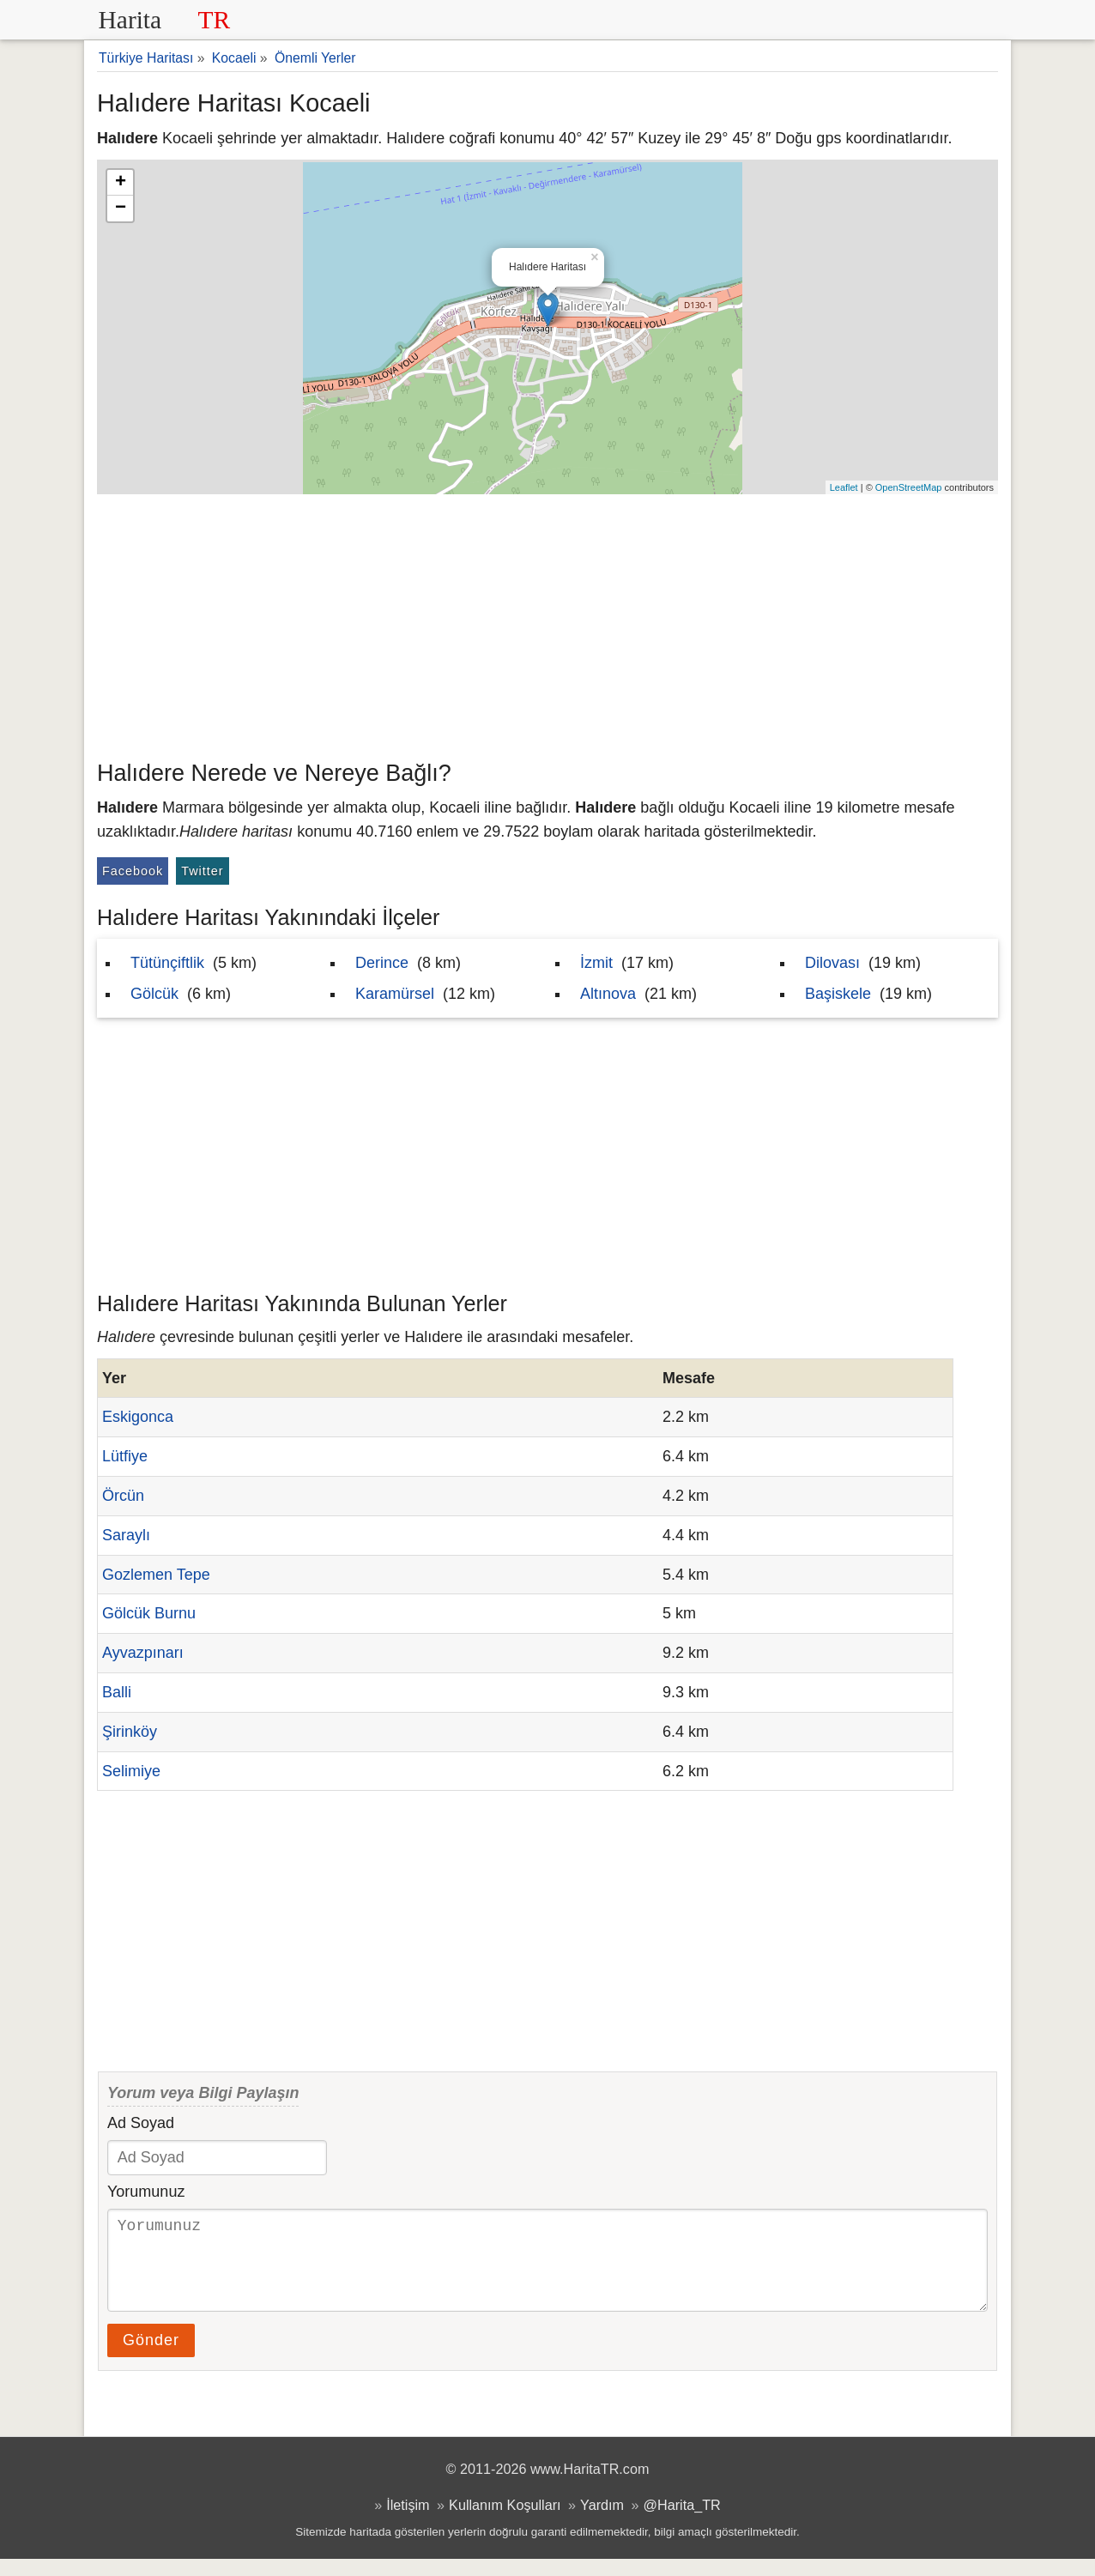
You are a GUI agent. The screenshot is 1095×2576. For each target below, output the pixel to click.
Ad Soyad (140, 2123)
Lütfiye (125, 1456)
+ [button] (120, 183)
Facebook (132, 871)
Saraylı (126, 1535)
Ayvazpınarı (143, 1652)
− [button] (120, 208)
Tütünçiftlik (167, 962)
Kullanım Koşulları (504, 2522)
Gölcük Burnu (149, 1613)
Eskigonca (137, 1416)
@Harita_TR (682, 2522)
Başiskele (838, 993)
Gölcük (154, 993)
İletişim (407, 2522)
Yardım (602, 2522)
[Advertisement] (547, 623)
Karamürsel (394, 993)
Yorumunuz (146, 2191)
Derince (381, 962)
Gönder (151, 2357)
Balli (116, 1692)
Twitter (202, 871)
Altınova (608, 993)
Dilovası (832, 962)
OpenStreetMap (908, 487)
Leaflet (844, 487)
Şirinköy (129, 1731)
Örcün (123, 1495)
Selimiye (131, 1771)
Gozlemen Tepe (156, 1574)
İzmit (596, 962)
